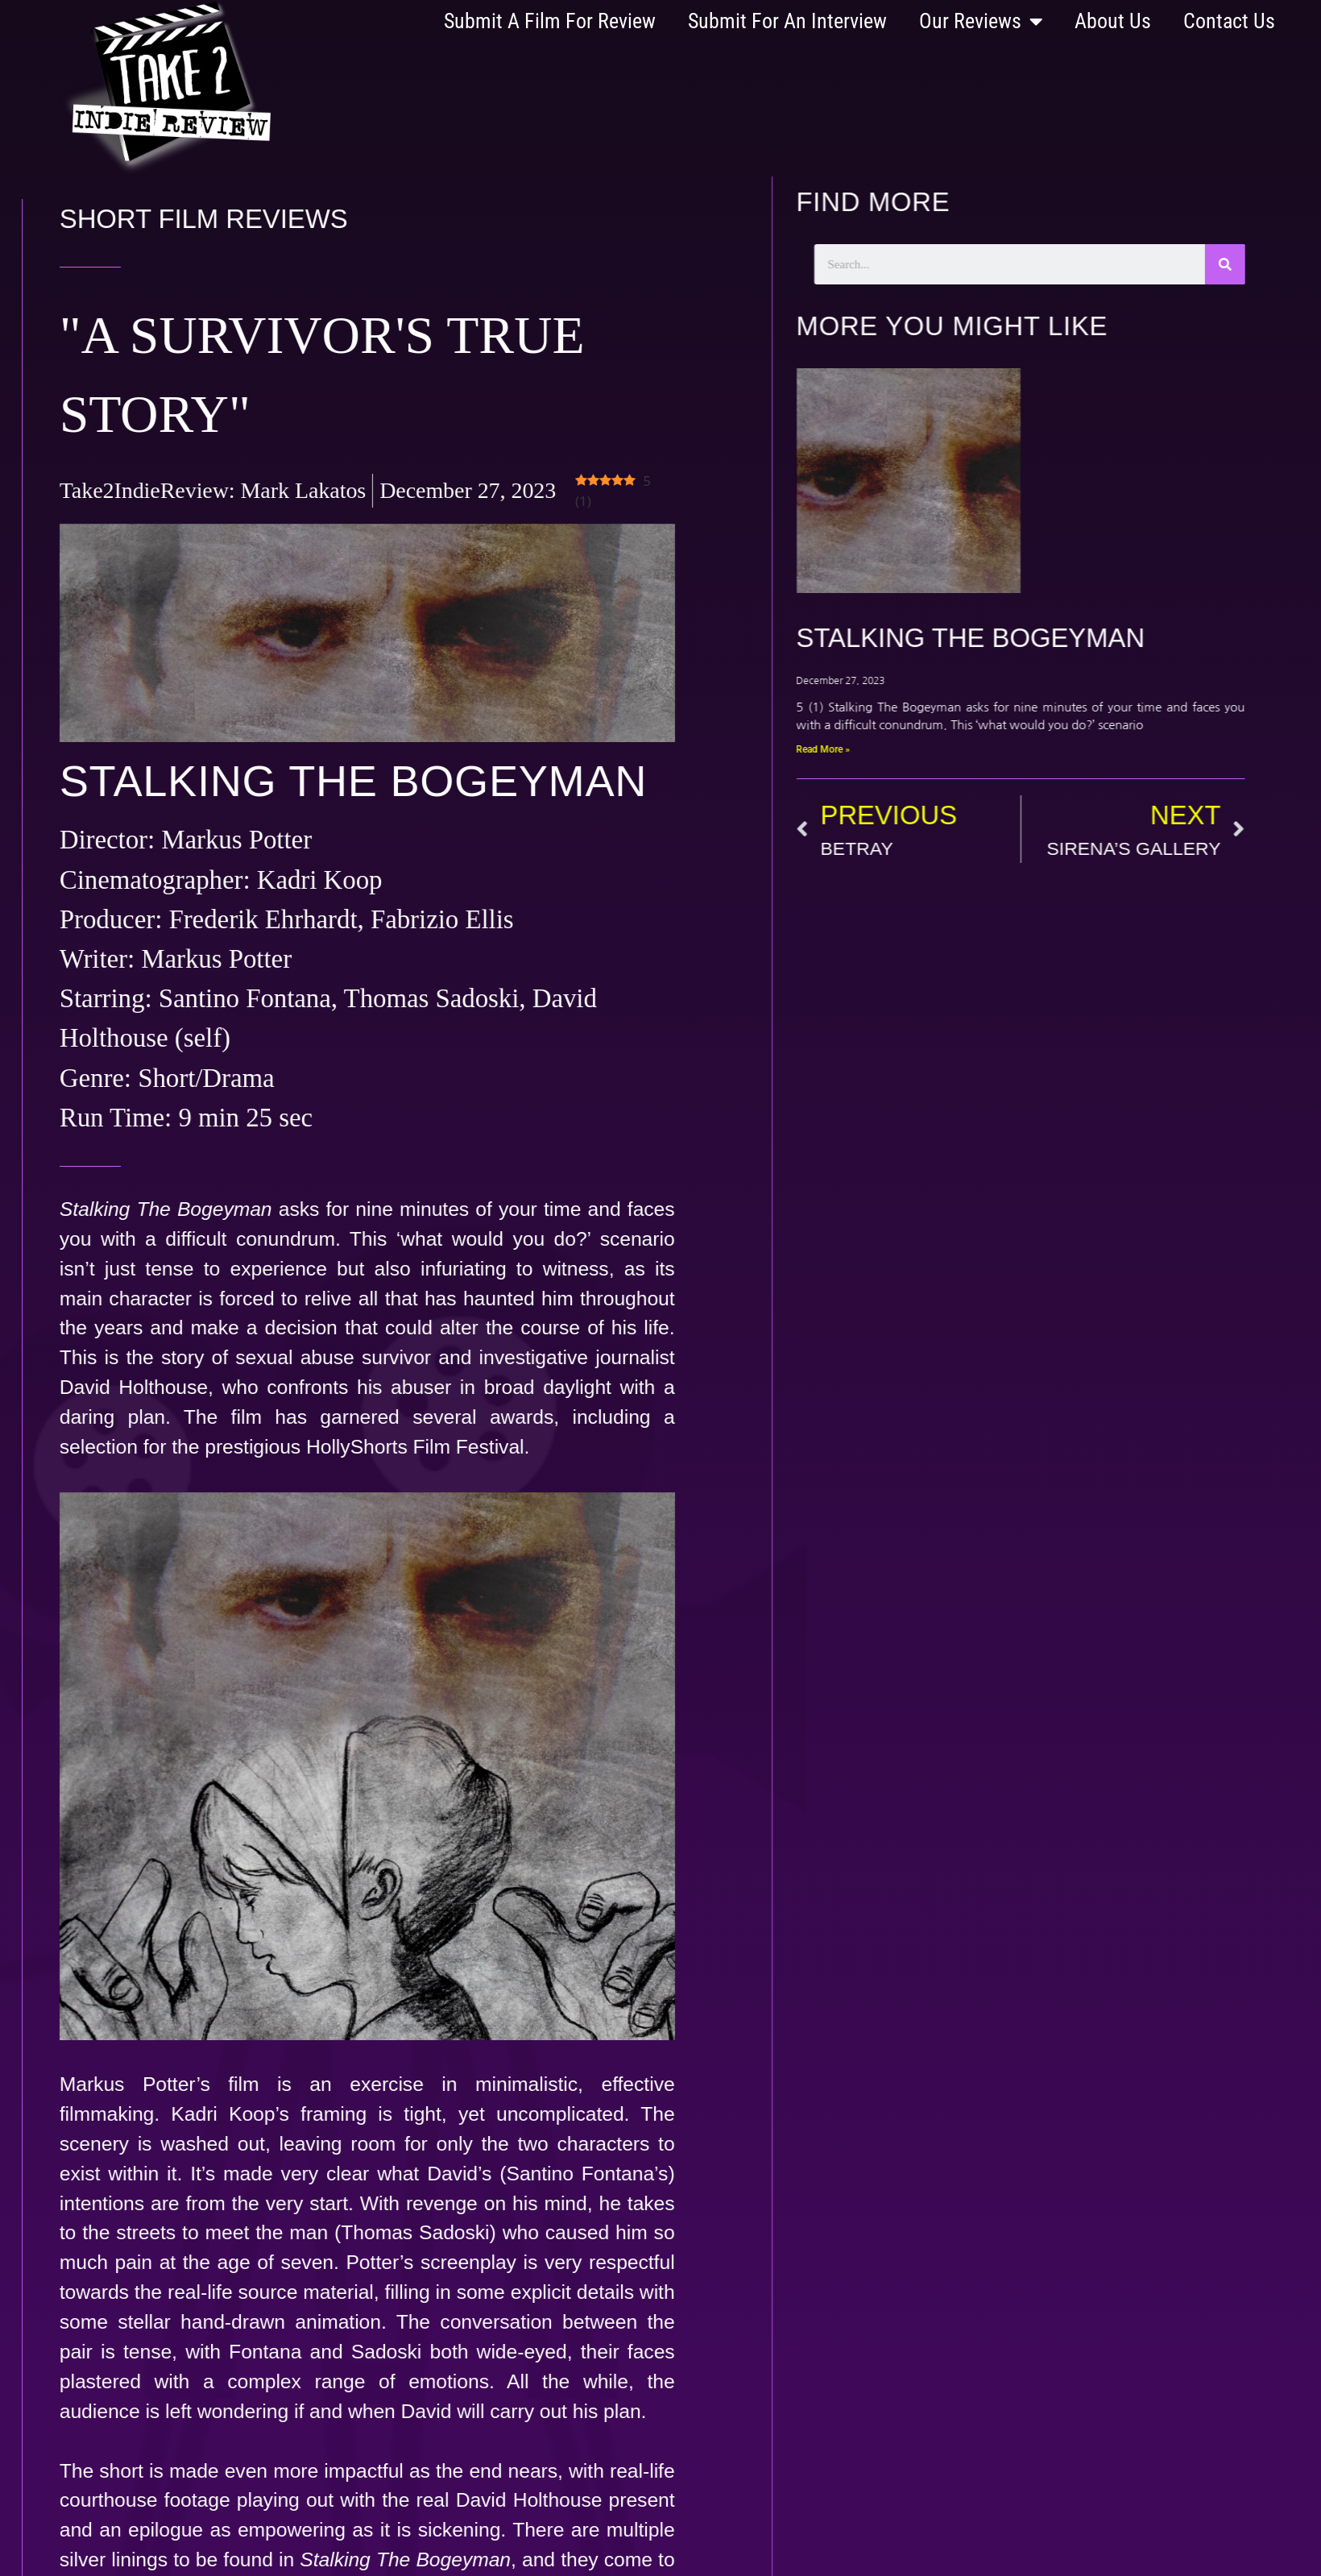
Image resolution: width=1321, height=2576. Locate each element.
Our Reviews (980, 20)
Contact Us (1229, 21)
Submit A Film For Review (550, 21)
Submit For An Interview (787, 21)
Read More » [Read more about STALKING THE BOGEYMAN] (856, 749)
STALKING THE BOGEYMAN (1003, 638)
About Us (1113, 21)
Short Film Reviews (153, 219)
